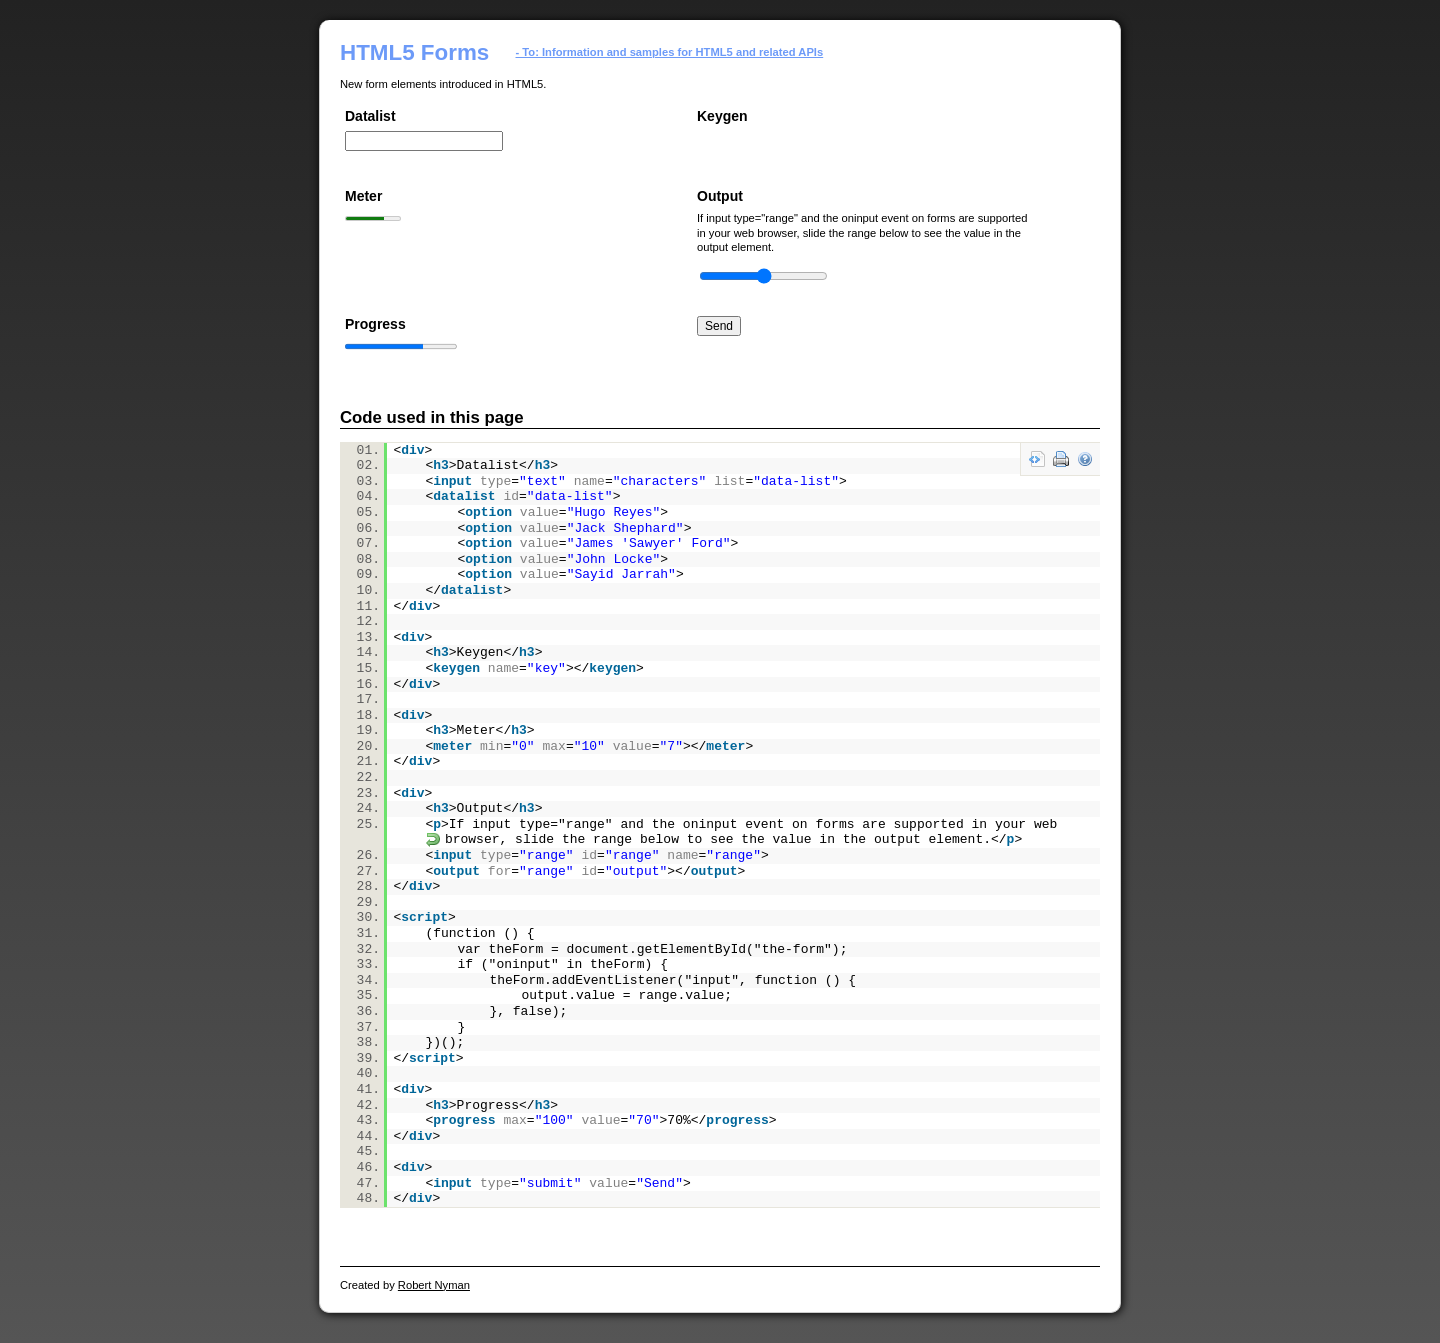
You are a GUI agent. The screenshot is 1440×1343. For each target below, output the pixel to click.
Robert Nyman (434, 1285)
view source (1037, 459)
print (1061, 459)
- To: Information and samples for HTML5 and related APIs (670, 52)
